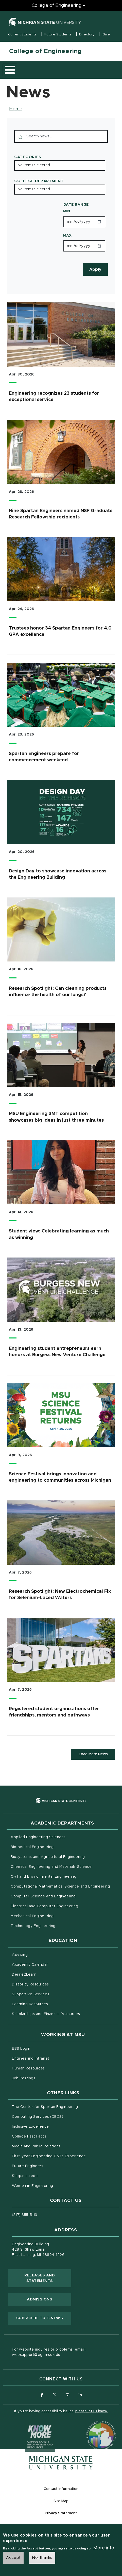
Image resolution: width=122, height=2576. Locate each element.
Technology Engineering (33, 1926)
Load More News (93, 1754)
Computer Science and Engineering (43, 1896)
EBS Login (42, 2048)
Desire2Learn (45, 1974)
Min (66, 211)
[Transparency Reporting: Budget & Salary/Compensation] (91, 2426)
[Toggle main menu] (10, 70)
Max (67, 235)
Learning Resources (51, 2003)
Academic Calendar (51, 1964)
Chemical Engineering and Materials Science (51, 1867)
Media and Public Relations (36, 2146)
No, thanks (42, 2558)
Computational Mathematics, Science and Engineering (64, 1886)
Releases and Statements (47, 2278)
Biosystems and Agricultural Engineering (64, 1856)
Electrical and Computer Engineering (44, 1906)
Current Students (22, 34)
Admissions (39, 2299)
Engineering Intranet (52, 2058)
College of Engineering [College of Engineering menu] (57, 5)
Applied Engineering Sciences (38, 1837)
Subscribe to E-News (43, 2317)
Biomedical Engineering (32, 1847)
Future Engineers (27, 2166)
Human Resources (49, 2068)
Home (15, 109)
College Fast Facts (50, 2136)
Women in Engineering (32, 2186)
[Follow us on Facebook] (42, 2395)
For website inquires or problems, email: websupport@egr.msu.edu (48, 2352)
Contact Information (61, 2489)
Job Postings (45, 2078)
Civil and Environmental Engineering (43, 1876)
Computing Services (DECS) (59, 2116)
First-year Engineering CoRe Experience (49, 2156)
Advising (20, 1955)
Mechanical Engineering (32, 1916)
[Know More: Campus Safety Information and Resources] (30, 2426)
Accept (13, 2558)
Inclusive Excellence (30, 2126)
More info (103, 2548)
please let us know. (91, 2411)
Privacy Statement (61, 2513)
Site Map (61, 2501)
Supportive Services (52, 1994)
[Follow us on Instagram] (67, 2395)
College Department (39, 181)
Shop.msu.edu (46, 2175)
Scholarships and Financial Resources (46, 2014)
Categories (27, 157)
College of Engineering (45, 51)
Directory (87, 34)
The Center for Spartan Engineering (65, 2106)
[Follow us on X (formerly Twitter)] (54, 2395)
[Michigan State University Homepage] (61, 2462)
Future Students (57, 34)
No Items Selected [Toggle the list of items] (34, 165)
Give (106, 34)
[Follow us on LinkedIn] (80, 2395)
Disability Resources (51, 1984)
